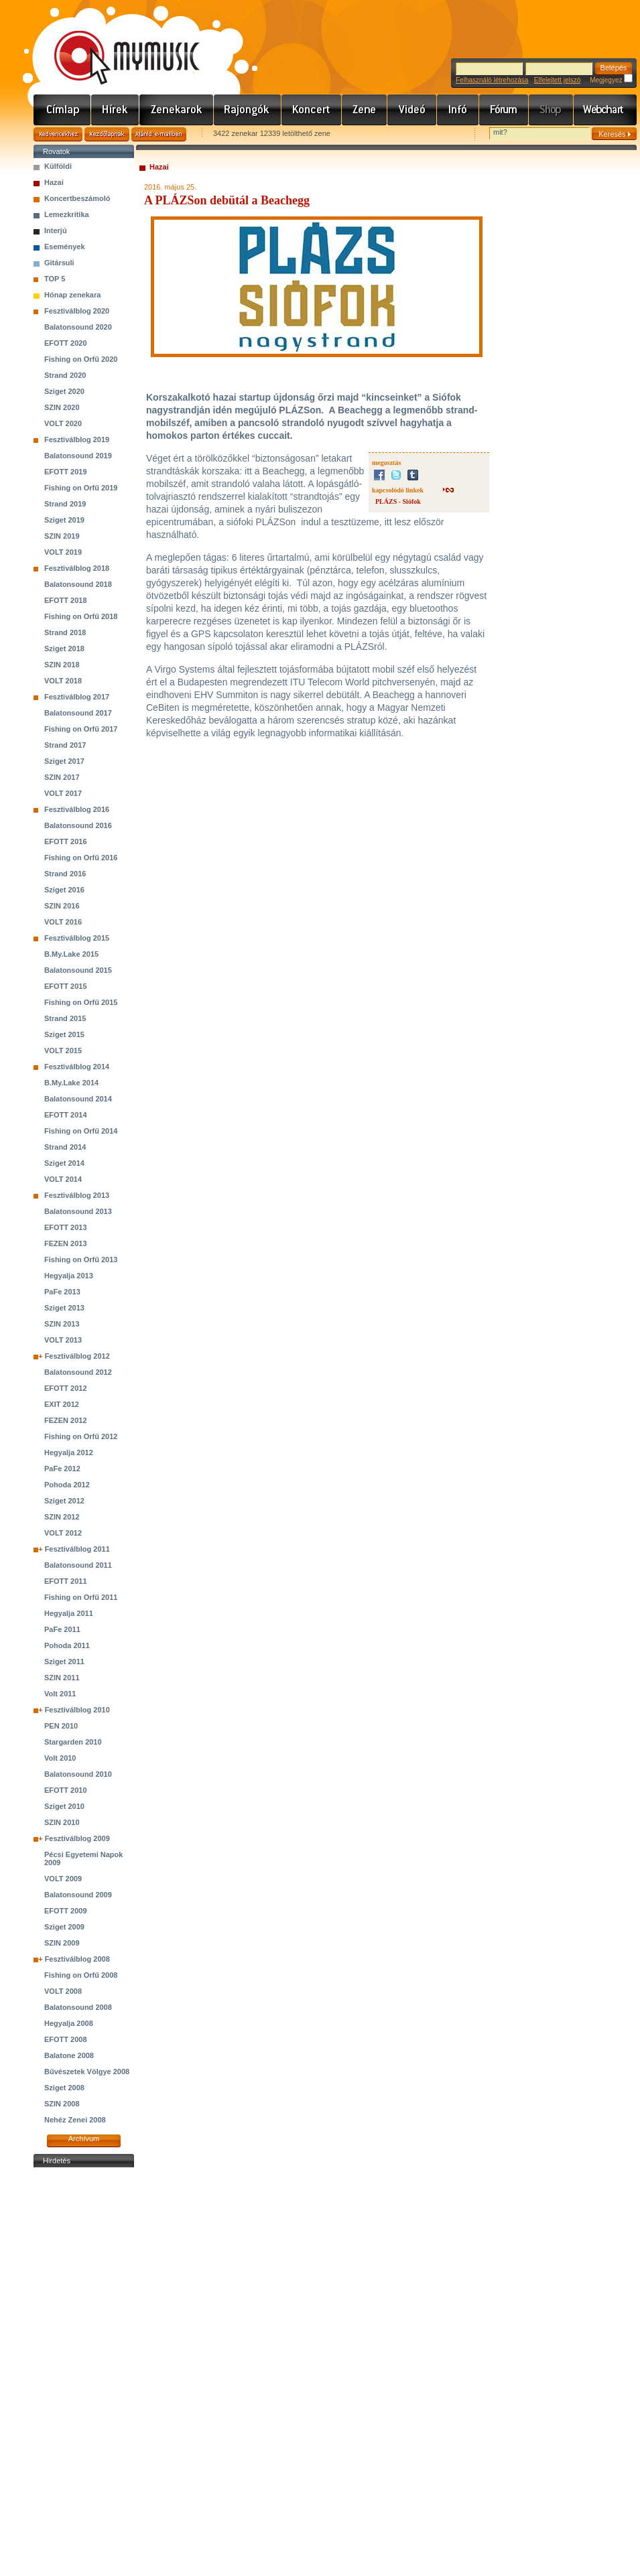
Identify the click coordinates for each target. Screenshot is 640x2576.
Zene (364, 109)
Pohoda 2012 (67, 1485)
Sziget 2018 (64, 649)
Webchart (605, 109)
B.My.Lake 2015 (71, 954)
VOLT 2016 (63, 922)
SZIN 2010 (62, 1822)
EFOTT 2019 (65, 472)
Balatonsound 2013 (78, 1211)
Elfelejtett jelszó (557, 80)
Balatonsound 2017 (78, 713)
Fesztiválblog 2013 (76, 1195)
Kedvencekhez (58, 134)
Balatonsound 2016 (78, 825)
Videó (412, 109)
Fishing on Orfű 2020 (80, 359)
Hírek (115, 109)
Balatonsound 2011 (78, 1565)
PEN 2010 (61, 1726)
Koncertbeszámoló (77, 198)
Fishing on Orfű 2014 (80, 1131)
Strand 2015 (65, 1018)
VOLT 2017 (63, 793)
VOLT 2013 (63, 1340)
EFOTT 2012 (65, 1388)
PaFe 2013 (62, 1292)
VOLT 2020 (63, 423)
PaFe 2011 (62, 1629)
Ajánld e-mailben (158, 134)
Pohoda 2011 (67, 1645)
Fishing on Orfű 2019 (80, 488)
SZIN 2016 (62, 906)
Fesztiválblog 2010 (77, 1710)
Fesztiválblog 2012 (77, 1356)
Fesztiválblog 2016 (76, 809)
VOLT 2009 (63, 1879)
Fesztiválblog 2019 (76, 439)
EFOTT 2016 (65, 841)
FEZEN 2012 (65, 1420)
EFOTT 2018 (65, 600)
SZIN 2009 (62, 1943)
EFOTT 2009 (65, 1911)
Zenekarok (176, 109)
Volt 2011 (60, 1694)
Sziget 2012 (64, 1501)
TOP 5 (54, 279)
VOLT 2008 (63, 1991)
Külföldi (58, 166)
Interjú (55, 230)
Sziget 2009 (64, 1927)
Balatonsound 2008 (78, 2007)
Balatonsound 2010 (78, 1774)
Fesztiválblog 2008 (77, 1959)
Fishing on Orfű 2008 (80, 1975)
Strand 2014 (65, 1147)
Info (458, 109)
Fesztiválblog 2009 (77, 1838)
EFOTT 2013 (65, 1227)
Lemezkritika (66, 214)
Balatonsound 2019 (78, 456)
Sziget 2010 (64, 1806)
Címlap (62, 109)
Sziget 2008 (64, 2088)
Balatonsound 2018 (78, 584)
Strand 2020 (65, 375)
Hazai (54, 182)
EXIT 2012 (61, 1404)
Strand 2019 (65, 504)
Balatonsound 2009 (78, 1895)
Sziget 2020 (64, 391)
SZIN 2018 (62, 665)
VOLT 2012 (63, 1533)
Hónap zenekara (72, 295)
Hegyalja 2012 (68, 1452)
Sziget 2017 (64, 761)
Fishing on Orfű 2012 (80, 1436)
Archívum (83, 2138)
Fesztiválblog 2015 (76, 938)
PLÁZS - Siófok (398, 501)
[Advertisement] (84, 2372)
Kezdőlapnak (106, 134)
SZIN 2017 (62, 777)
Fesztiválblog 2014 (76, 1067)
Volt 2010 (60, 1758)
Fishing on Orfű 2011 (80, 1597)
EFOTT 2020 (65, 343)
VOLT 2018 (63, 681)
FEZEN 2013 (65, 1243)
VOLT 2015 (63, 1050)
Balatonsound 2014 (78, 1099)
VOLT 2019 (63, 552)
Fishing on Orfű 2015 (80, 1002)
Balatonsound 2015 (78, 970)
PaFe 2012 (62, 1469)
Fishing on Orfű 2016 (80, 858)
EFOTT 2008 (65, 2039)
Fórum (504, 109)
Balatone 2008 (69, 2055)
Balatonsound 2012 (78, 1372)
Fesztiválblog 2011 (77, 1549)
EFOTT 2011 (65, 1581)
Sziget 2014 (64, 1163)
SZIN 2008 (62, 2104)
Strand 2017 (65, 745)
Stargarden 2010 (73, 1742)
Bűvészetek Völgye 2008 (86, 2071)
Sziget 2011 (64, 1661)
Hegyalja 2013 (68, 1276)
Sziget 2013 (64, 1308)
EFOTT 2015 (65, 986)
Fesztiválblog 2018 (76, 568)
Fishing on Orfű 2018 (80, 616)
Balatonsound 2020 (78, 327)
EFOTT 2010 (65, 1790)
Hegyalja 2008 (68, 2023)
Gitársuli (59, 263)
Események (64, 247)
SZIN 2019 (62, 536)
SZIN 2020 (62, 407)
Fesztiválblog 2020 (76, 311)
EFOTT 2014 (65, 1115)
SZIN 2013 (62, 1324)
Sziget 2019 (64, 520)
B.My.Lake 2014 (71, 1083)
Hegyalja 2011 (68, 1613)
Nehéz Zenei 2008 (75, 2120)
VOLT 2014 (63, 1179)
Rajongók (247, 109)
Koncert (311, 109)
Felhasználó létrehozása (492, 80)
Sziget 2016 (64, 890)
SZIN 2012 (62, 1517)
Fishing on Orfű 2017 (80, 729)
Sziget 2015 (64, 1034)
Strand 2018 (65, 632)
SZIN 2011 (62, 1678)
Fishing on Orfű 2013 (80, 1260)
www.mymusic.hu (116, 43)
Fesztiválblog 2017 (76, 697)
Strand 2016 (65, 874)
